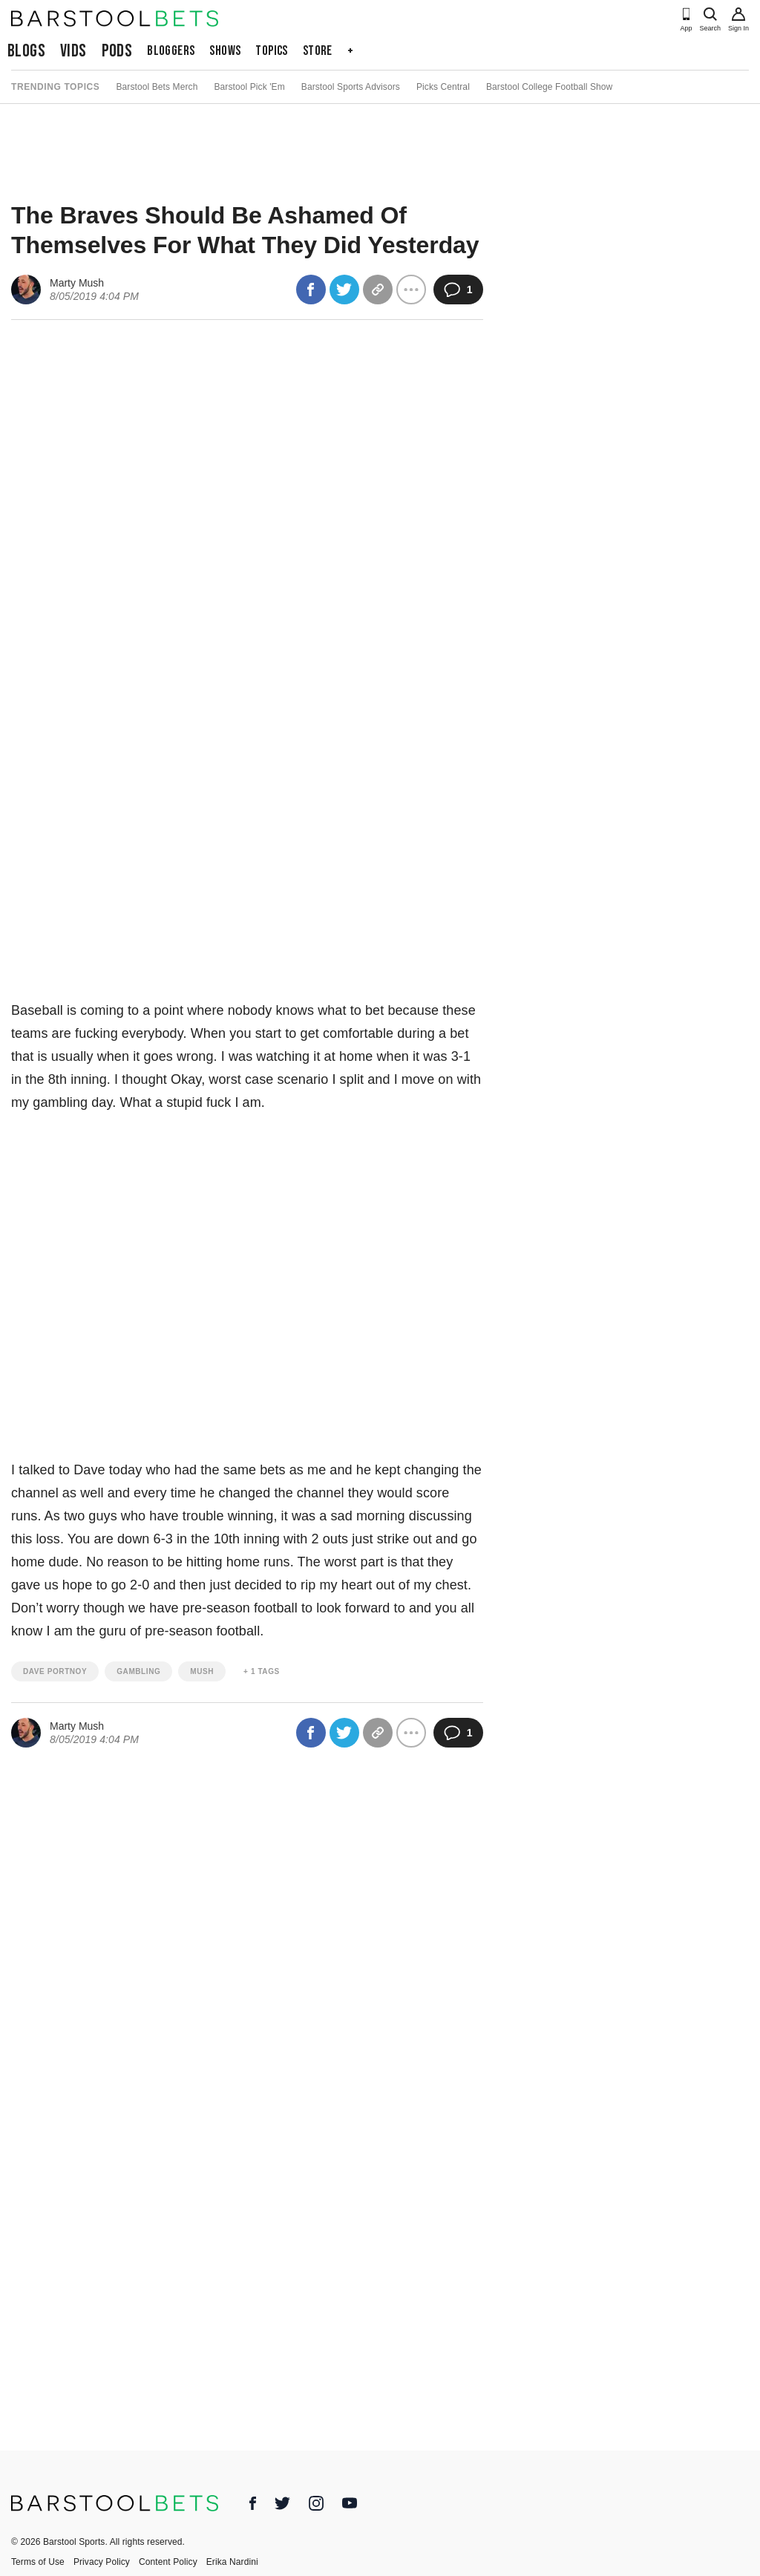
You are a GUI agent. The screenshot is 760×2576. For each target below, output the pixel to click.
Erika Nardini (232, 2562)
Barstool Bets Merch (156, 87)
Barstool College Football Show (549, 87)
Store (317, 51)
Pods (117, 51)
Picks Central (443, 87)
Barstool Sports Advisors (350, 87)
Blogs (26, 51)
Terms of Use (38, 2562)
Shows (224, 51)
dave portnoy (55, 1671)
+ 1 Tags (261, 1671)
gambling (138, 1671)
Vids (73, 51)
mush (202, 1671)
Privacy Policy (101, 2562)
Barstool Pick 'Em (249, 87)
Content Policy (168, 2562)
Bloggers (170, 51)
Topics (271, 51)
